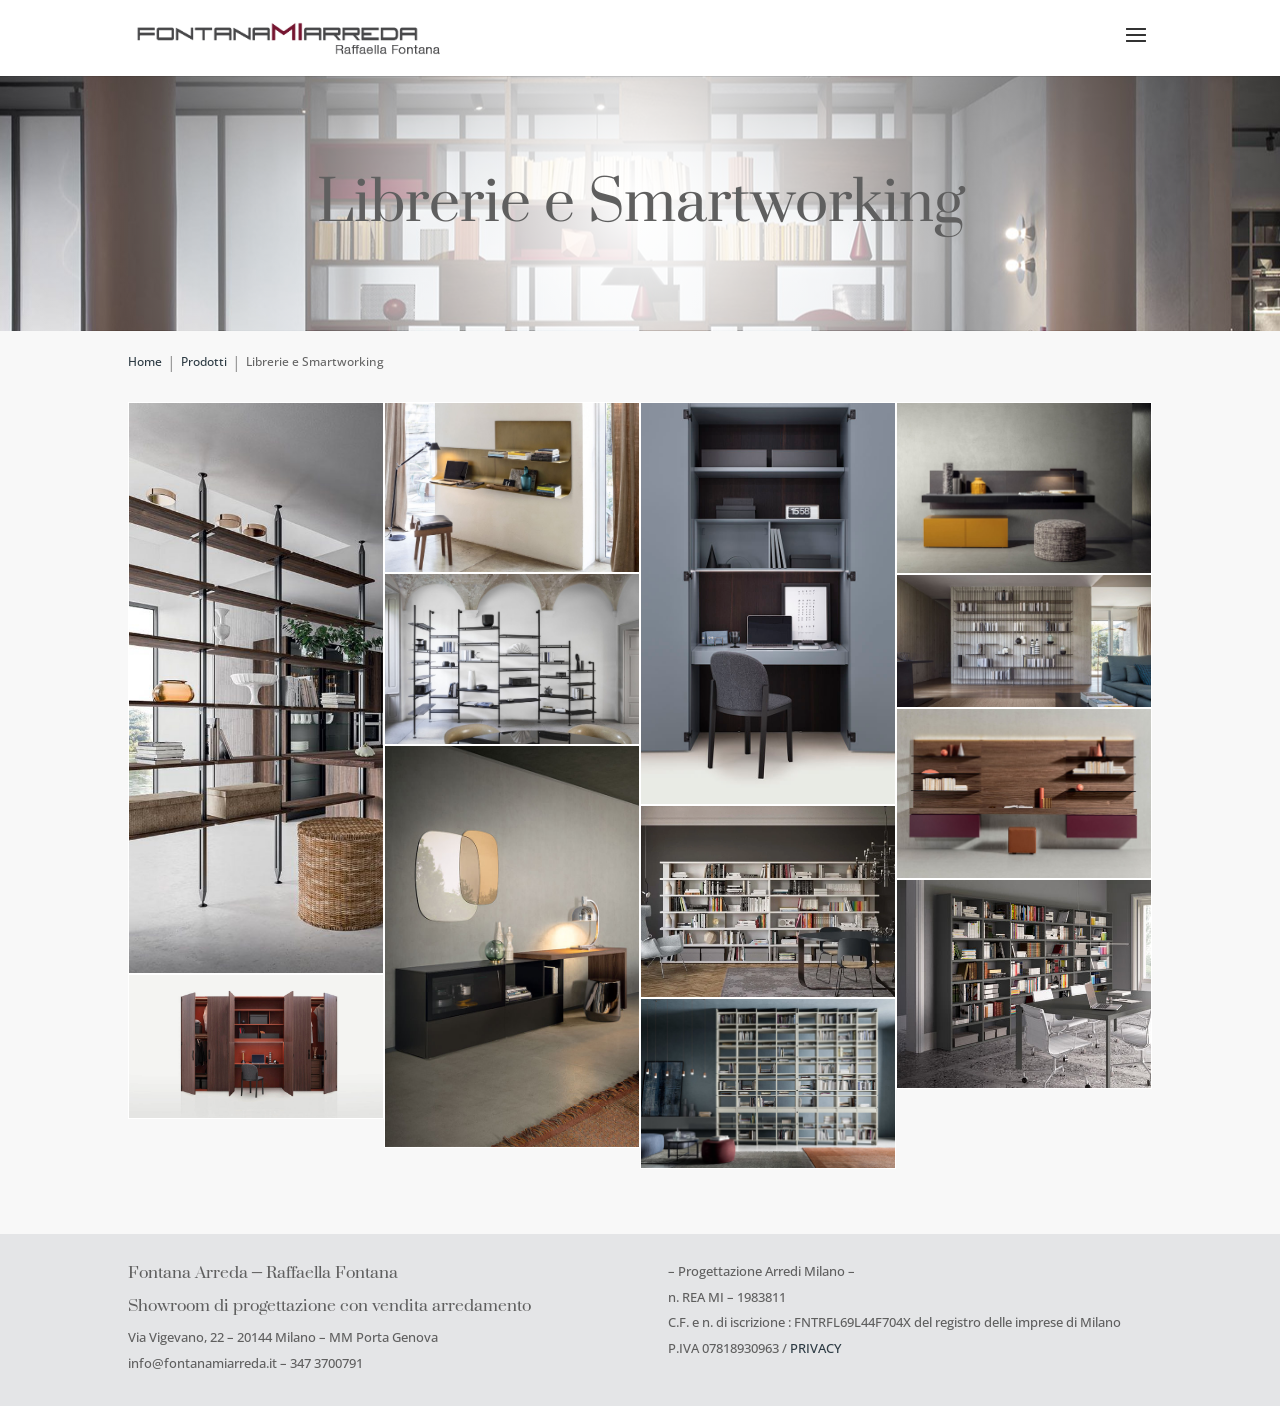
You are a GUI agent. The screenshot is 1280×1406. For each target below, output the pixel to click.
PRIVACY (815, 1348)
